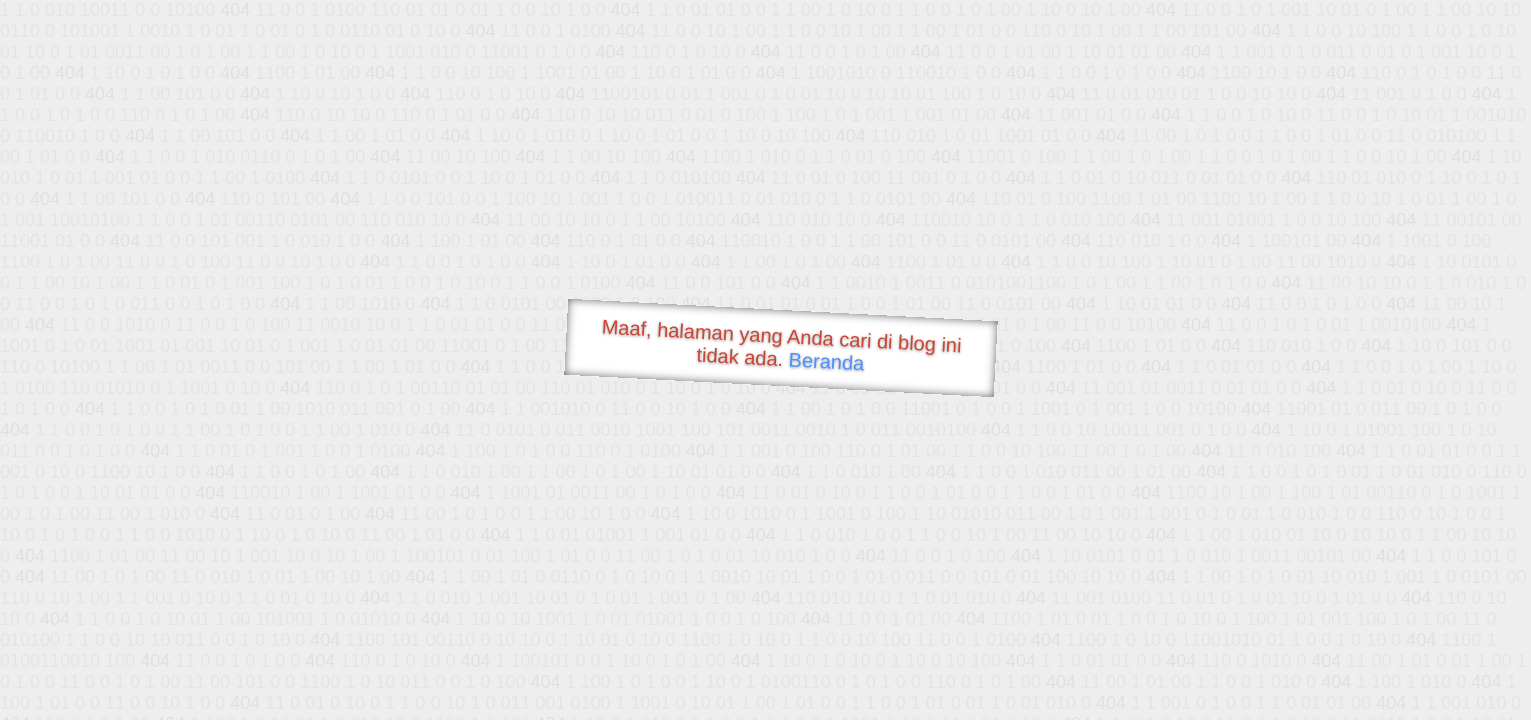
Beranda (826, 361)
